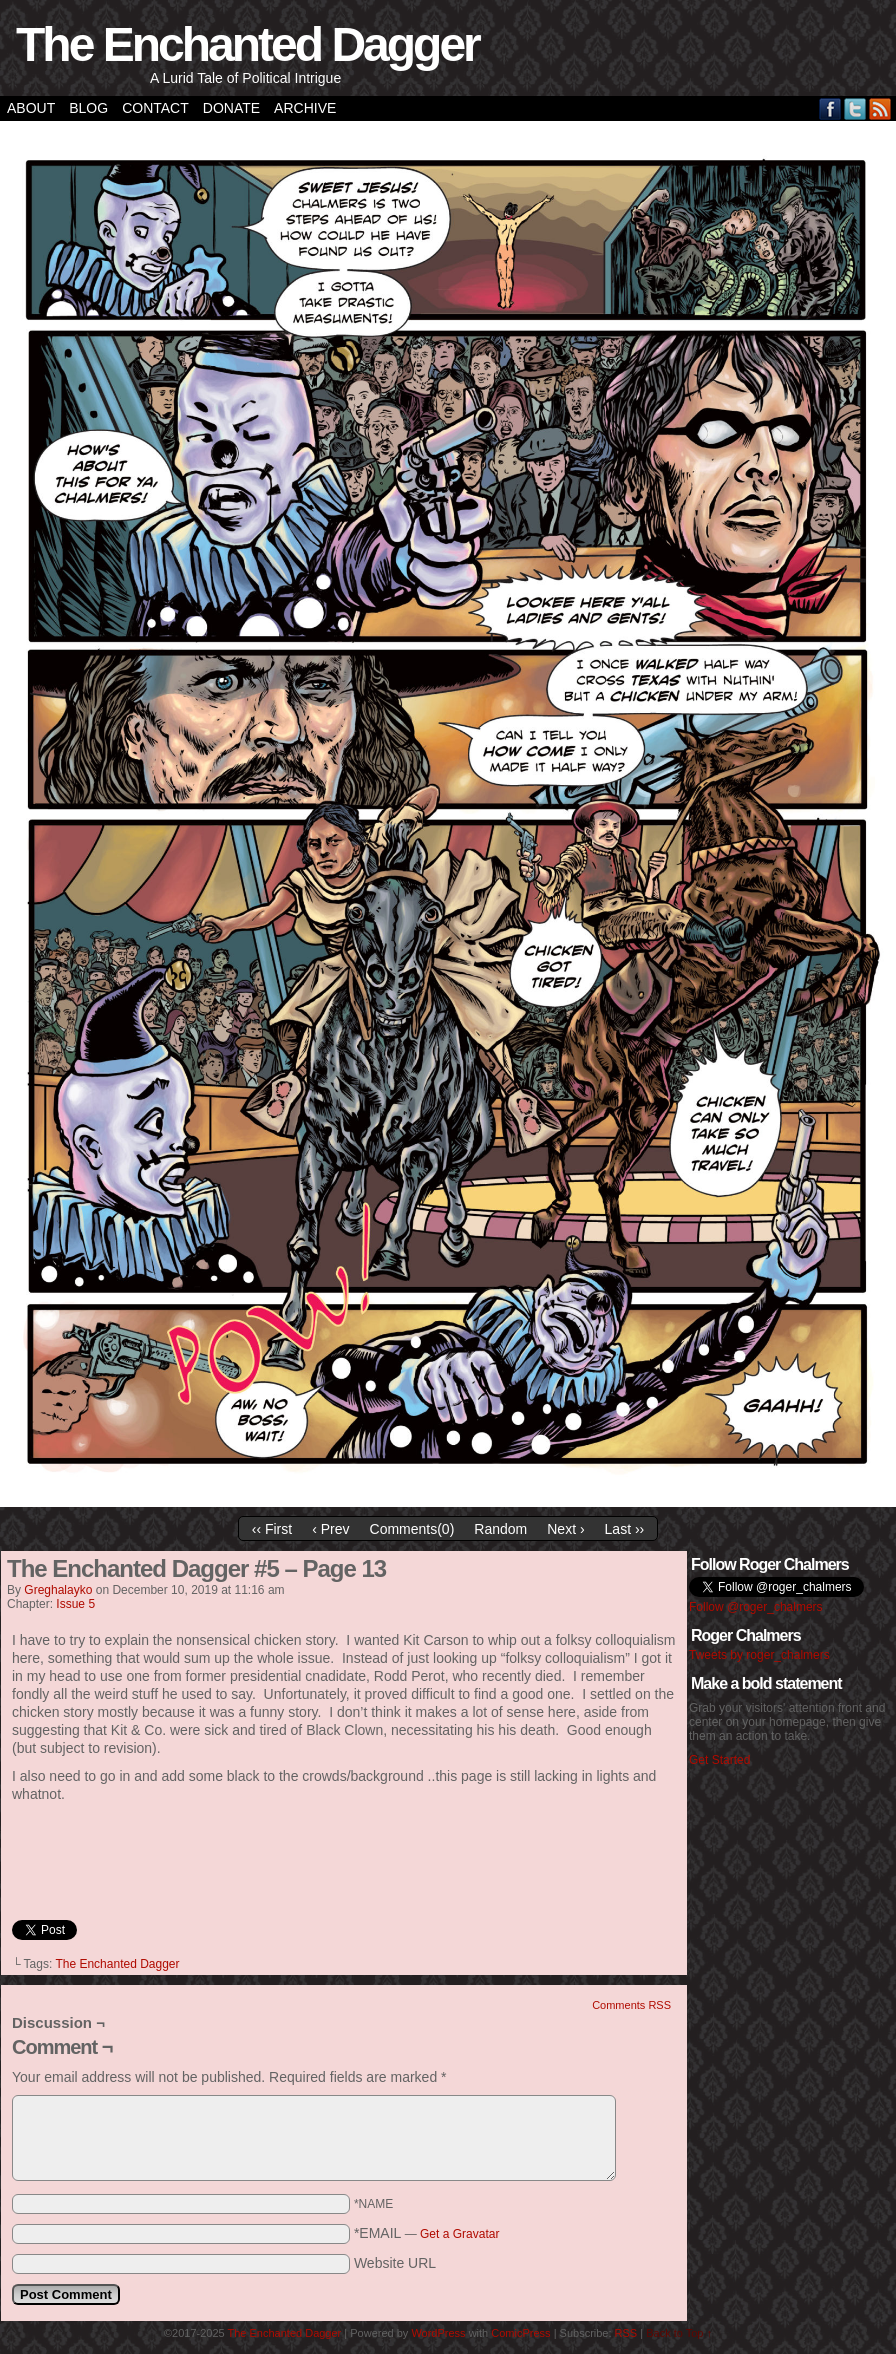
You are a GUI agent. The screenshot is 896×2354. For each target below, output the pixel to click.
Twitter (855, 108)
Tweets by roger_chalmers (759, 1655)
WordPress (438, 2333)
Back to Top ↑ (679, 2333)
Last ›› (625, 1529)
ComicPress (520, 2333)
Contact (155, 108)
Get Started (719, 1760)
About (31, 108)
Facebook (830, 108)
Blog (88, 108)
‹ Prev (330, 1529)
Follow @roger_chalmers (756, 1607)
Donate (231, 108)
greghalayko (58, 1590)
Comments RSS (631, 2005)
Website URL (395, 2263)
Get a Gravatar (459, 2234)
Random (500, 1529)
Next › (565, 1529)
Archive (305, 108)
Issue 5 (75, 1604)
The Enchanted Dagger (247, 44)
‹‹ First (272, 1529)
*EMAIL (427, 2233)
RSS (880, 108)
